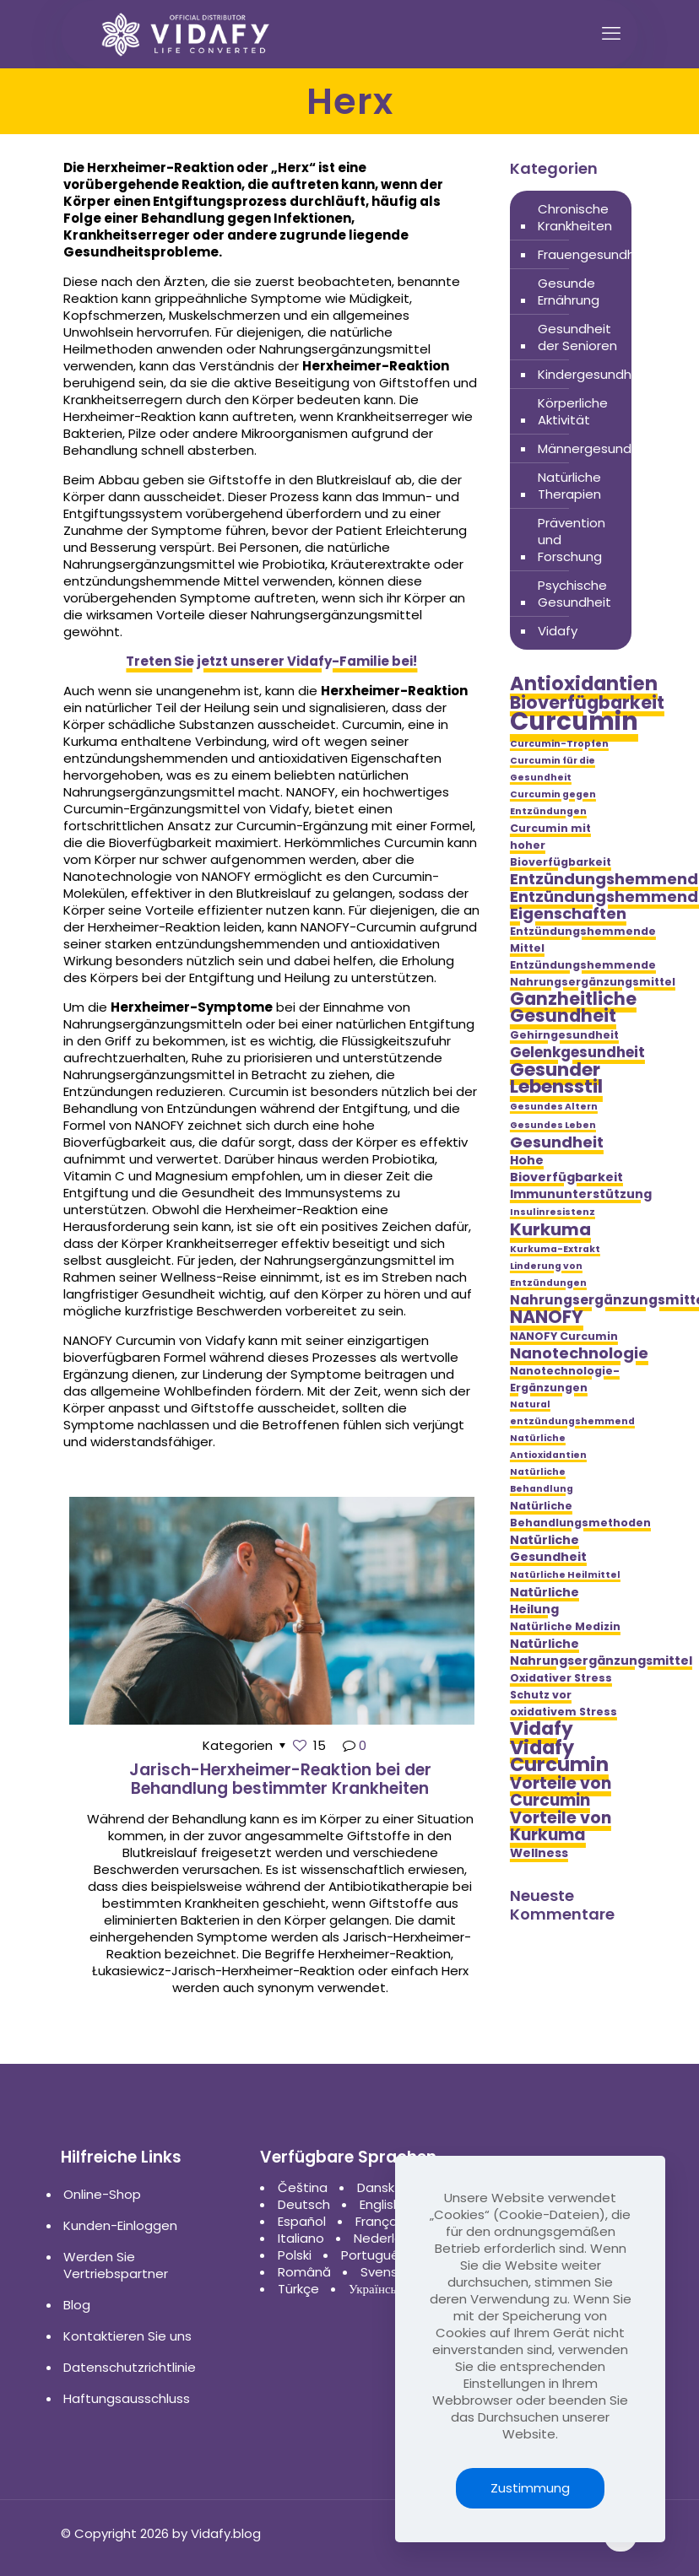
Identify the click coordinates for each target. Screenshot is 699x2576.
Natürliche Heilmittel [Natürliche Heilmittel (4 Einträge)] (565, 1575)
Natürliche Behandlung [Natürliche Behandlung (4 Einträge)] (541, 1480)
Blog (76, 2305)
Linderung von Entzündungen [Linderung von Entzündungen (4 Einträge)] (548, 1274)
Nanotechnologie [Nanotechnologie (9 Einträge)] (579, 1353)
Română (304, 2272)
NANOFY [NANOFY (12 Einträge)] (546, 1317)
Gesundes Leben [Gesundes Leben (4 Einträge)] (553, 1125)
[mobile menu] (611, 33)
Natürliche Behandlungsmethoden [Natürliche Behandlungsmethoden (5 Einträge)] (580, 1514)
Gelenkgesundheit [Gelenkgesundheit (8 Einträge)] (577, 1052)
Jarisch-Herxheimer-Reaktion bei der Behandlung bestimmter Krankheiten (280, 1779)
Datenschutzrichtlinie (129, 2367)
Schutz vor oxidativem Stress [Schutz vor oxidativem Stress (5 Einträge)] (563, 1703)
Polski (295, 2255)
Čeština (303, 2187)
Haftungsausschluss (126, 2398)
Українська (378, 2289)
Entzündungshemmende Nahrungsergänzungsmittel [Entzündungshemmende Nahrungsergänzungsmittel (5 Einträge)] (592, 973)
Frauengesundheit (595, 254)
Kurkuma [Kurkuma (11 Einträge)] (550, 1229)
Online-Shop (102, 2194)
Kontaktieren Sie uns (127, 2336)
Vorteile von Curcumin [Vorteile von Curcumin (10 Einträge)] (560, 1792)
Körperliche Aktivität (573, 411)
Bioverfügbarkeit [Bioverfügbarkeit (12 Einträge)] (587, 702)
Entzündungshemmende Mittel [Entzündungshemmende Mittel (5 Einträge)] (583, 939)
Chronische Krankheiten (575, 217)
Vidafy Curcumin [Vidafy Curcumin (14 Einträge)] (559, 1756)
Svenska (386, 2272)
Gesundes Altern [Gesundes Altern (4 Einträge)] (554, 1106)
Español (302, 2221)
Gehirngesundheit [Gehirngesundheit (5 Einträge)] (564, 1035)
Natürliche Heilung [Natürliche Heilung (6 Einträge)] (544, 1600)
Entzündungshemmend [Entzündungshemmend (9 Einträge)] (604, 879)
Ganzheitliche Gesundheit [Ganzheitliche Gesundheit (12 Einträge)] (573, 1007)
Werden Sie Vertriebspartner (115, 2265)
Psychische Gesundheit (574, 593)
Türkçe (298, 2289)
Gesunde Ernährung (568, 291)
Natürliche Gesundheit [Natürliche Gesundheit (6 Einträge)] (548, 1548)
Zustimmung (530, 2488)
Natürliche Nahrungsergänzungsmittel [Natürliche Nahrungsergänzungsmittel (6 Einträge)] (601, 1652)
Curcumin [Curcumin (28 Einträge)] (574, 721)
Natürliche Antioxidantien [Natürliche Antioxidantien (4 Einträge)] (548, 1446)
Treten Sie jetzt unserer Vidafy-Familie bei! (271, 661)
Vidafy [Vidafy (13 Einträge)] (541, 1728)
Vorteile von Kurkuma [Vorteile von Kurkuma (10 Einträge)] (560, 1827)
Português (373, 2255)
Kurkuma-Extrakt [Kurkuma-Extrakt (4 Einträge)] (555, 1249)
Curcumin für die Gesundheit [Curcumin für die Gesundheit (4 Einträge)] (552, 769)
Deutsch (304, 2204)
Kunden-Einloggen (120, 2225)
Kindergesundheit (593, 374)
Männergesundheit (597, 448)
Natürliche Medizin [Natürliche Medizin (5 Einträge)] (565, 1626)
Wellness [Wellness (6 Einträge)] (539, 1852)
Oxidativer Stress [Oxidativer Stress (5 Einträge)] (561, 1678)
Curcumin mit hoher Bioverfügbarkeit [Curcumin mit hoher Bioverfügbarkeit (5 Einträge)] (560, 845)
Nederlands (389, 2238)
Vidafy (557, 631)
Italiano (301, 2238)
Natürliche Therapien (569, 485)
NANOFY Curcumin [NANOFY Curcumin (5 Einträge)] (564, 1336)
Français (381, 2221)
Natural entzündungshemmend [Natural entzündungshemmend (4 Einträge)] (572, 1413)
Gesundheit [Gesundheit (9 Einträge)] (557, 1142)
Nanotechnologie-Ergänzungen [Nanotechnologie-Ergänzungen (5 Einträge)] (565, 1379)
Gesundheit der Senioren (577, 337)
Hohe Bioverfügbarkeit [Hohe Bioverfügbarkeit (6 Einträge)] (566, 1168)
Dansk (375, 2187)
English (380, 2204)
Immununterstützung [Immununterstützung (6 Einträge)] (581, 1193)
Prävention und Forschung (571, 539)
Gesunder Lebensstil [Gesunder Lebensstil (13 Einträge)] (556, 1078)
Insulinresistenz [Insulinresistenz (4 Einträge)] (552, 1212)
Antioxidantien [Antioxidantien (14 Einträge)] (584, 683)
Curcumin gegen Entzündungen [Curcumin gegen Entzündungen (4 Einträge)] (553, 803)
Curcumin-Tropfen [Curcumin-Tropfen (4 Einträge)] (559, 743)
